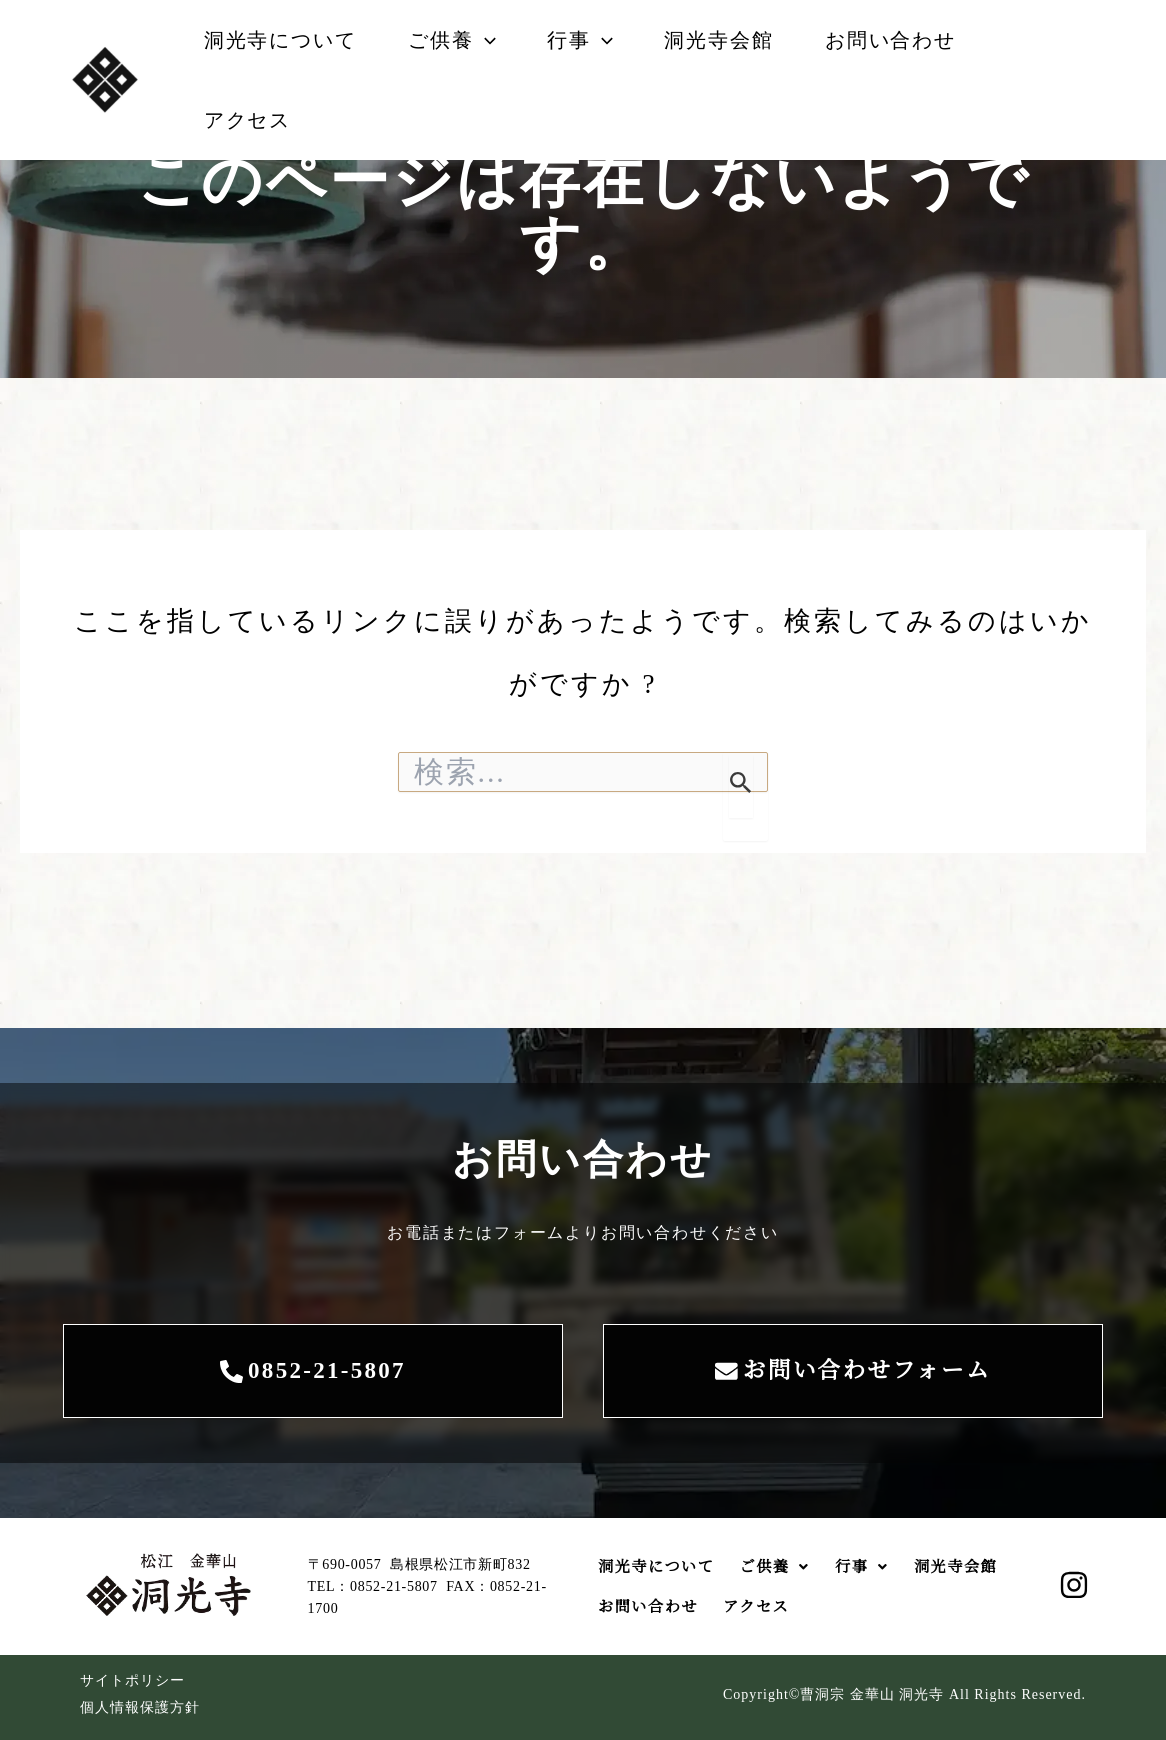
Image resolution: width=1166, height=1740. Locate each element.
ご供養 (464, 40)
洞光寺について (284, 40)
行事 (601, 40)
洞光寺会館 (748, 40)
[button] (497, 40)
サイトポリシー (132, 1680)
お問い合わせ (928, 40)
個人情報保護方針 (140, 1707)
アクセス (251, 120)
